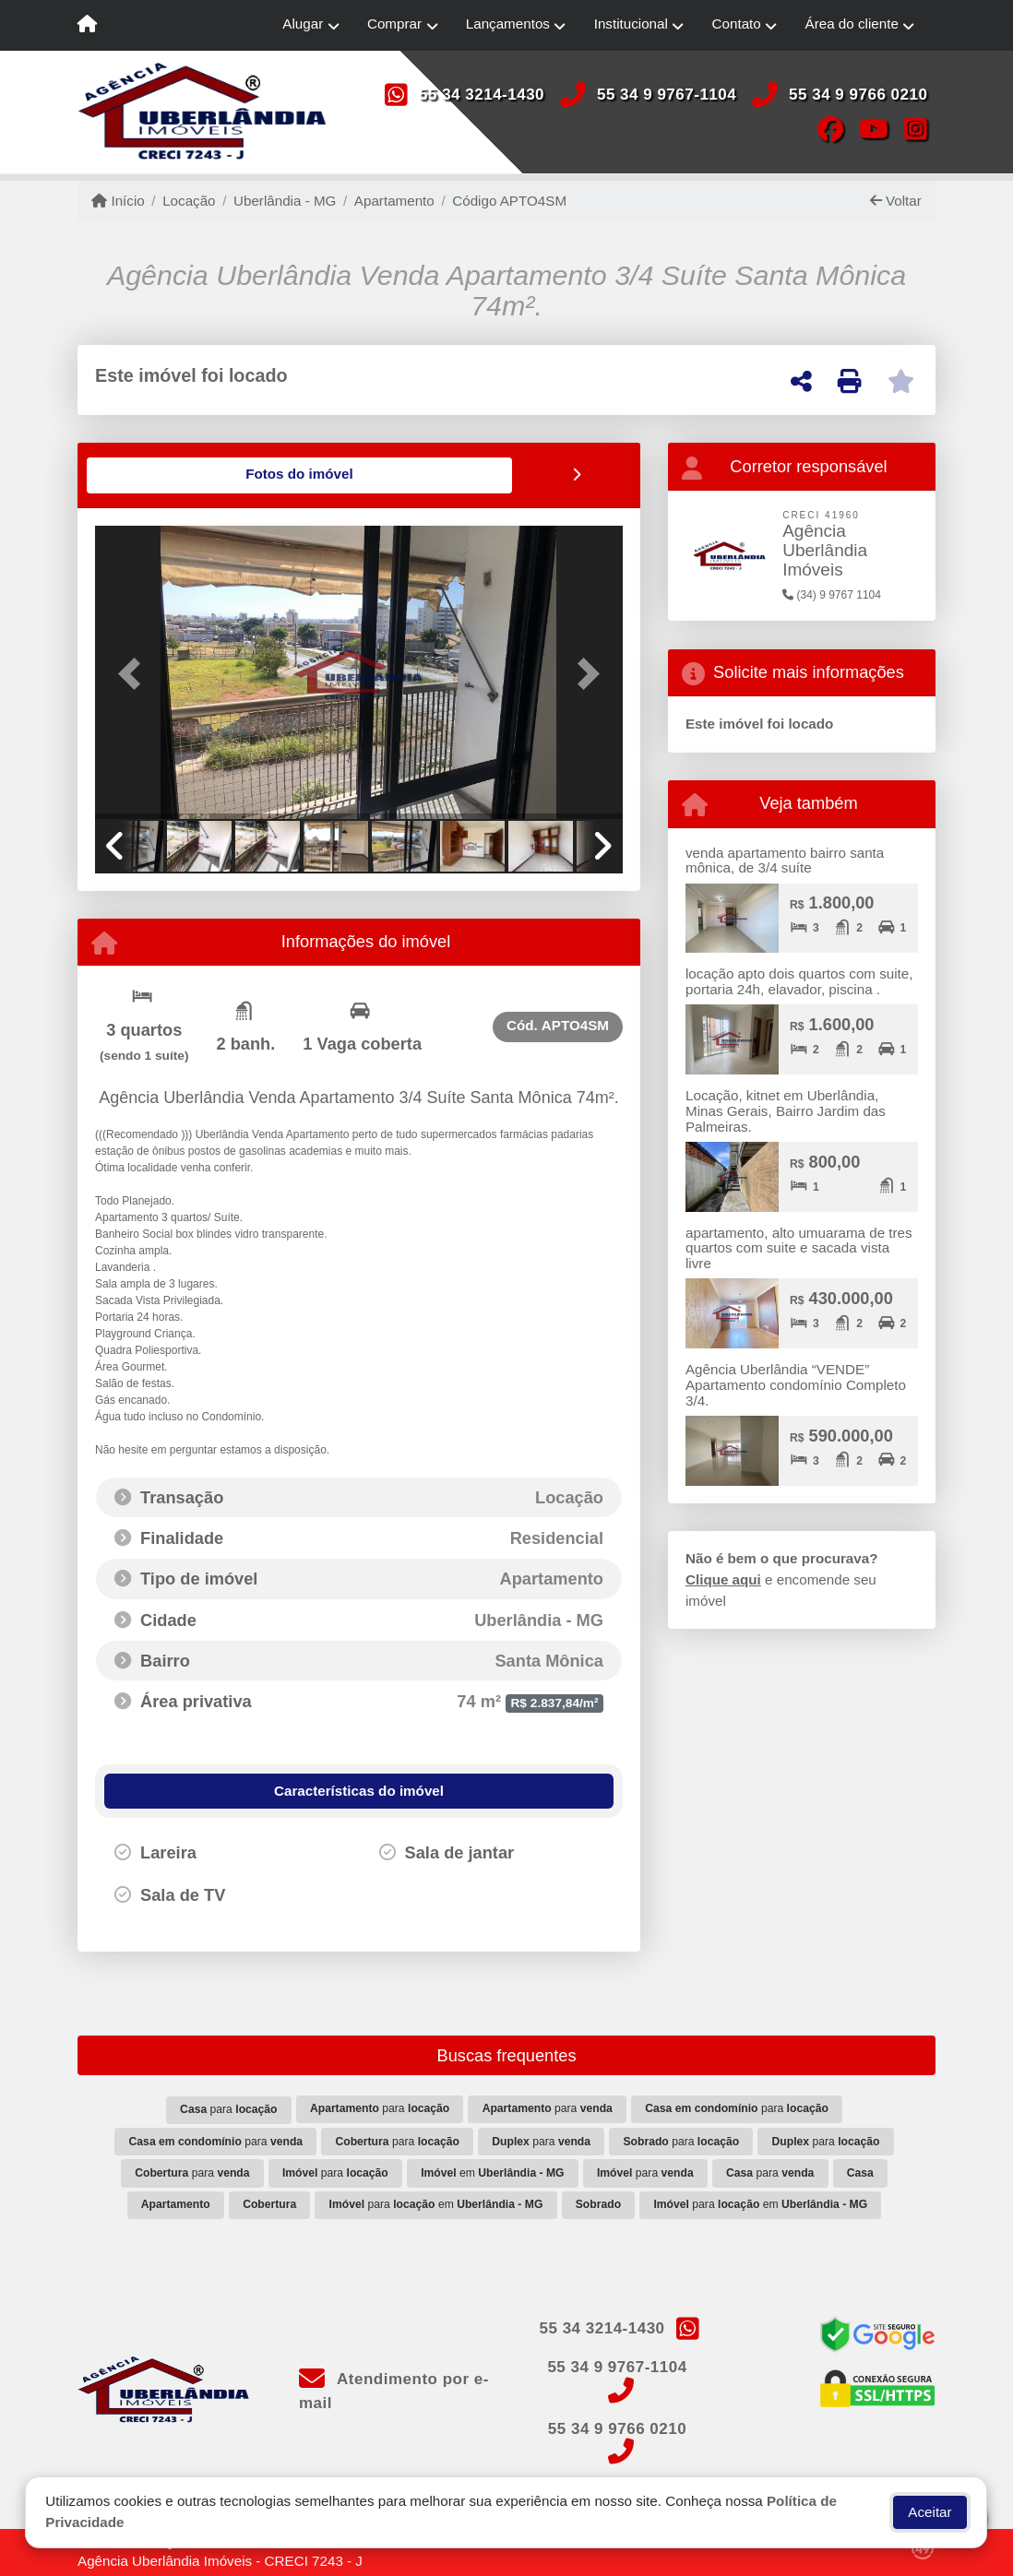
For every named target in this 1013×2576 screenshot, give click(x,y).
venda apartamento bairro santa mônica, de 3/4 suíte (784, 860)
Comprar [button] (394, 23)
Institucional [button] (631, 23)
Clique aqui (723, 1579)
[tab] (154, 475)
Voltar (896, 200)
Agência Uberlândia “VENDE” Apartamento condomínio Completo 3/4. (795, 1384)
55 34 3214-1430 (481, 94)
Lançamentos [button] (508, 23)
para (228, 2108)
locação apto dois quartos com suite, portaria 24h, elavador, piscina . (799, 981)
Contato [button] (736, 23)
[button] (134, 673)
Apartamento (394, 200)
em (492, 2172)
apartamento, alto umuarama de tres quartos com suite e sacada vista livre (798, 1248)
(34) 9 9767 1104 (831, 594)
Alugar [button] (302, 23)
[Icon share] (830, 128)
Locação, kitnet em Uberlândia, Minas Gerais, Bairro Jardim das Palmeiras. (785, 1110)
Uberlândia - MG (284, 200)
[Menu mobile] (87, 25)
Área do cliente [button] (852, 23)
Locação (188, 200)
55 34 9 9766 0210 (858, 94)
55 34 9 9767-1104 (666, 94)
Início (118, 200)
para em (436, 2203)
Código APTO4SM (509, 200)
